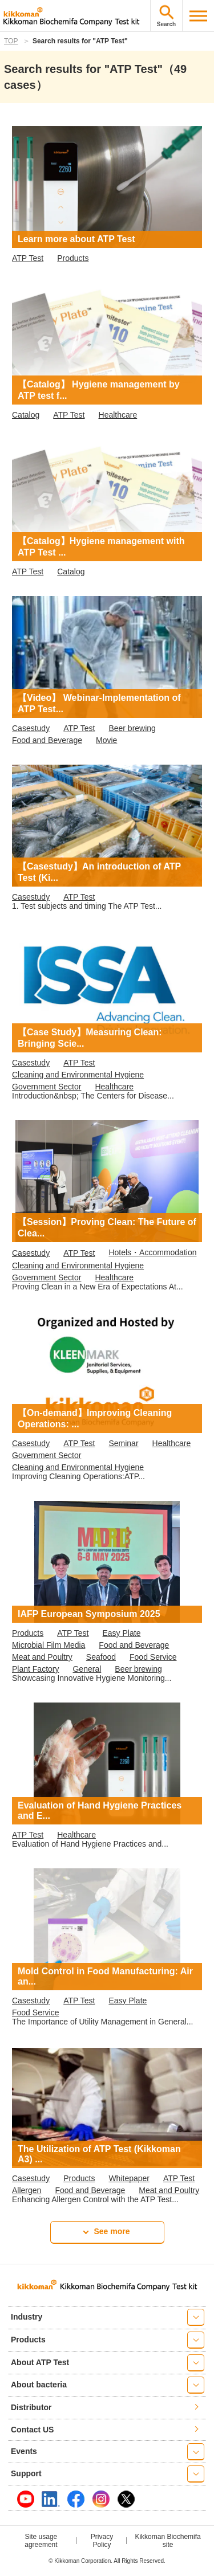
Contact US (32, 2429)
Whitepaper (129, 2178)
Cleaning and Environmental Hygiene (78, 1074)
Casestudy (31, 728)
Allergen (26, 2190)
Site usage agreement (41, 2541)
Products (72, 258)
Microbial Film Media (48, 1645)
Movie (106, 740)
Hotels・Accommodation (152, 1252)
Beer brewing (132, 728)
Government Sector (46, 1086)
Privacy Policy (102, 2541)
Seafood (101, 1656)
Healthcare (118, 414)
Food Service (153, 1656)
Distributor (31, 2407)
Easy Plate (122, 1633)
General (86, 1668)
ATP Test (27, 258)
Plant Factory (35, 1668)
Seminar (123, 1443)
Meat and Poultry (42, 1656)
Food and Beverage (47, 740)
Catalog (25, 414)
